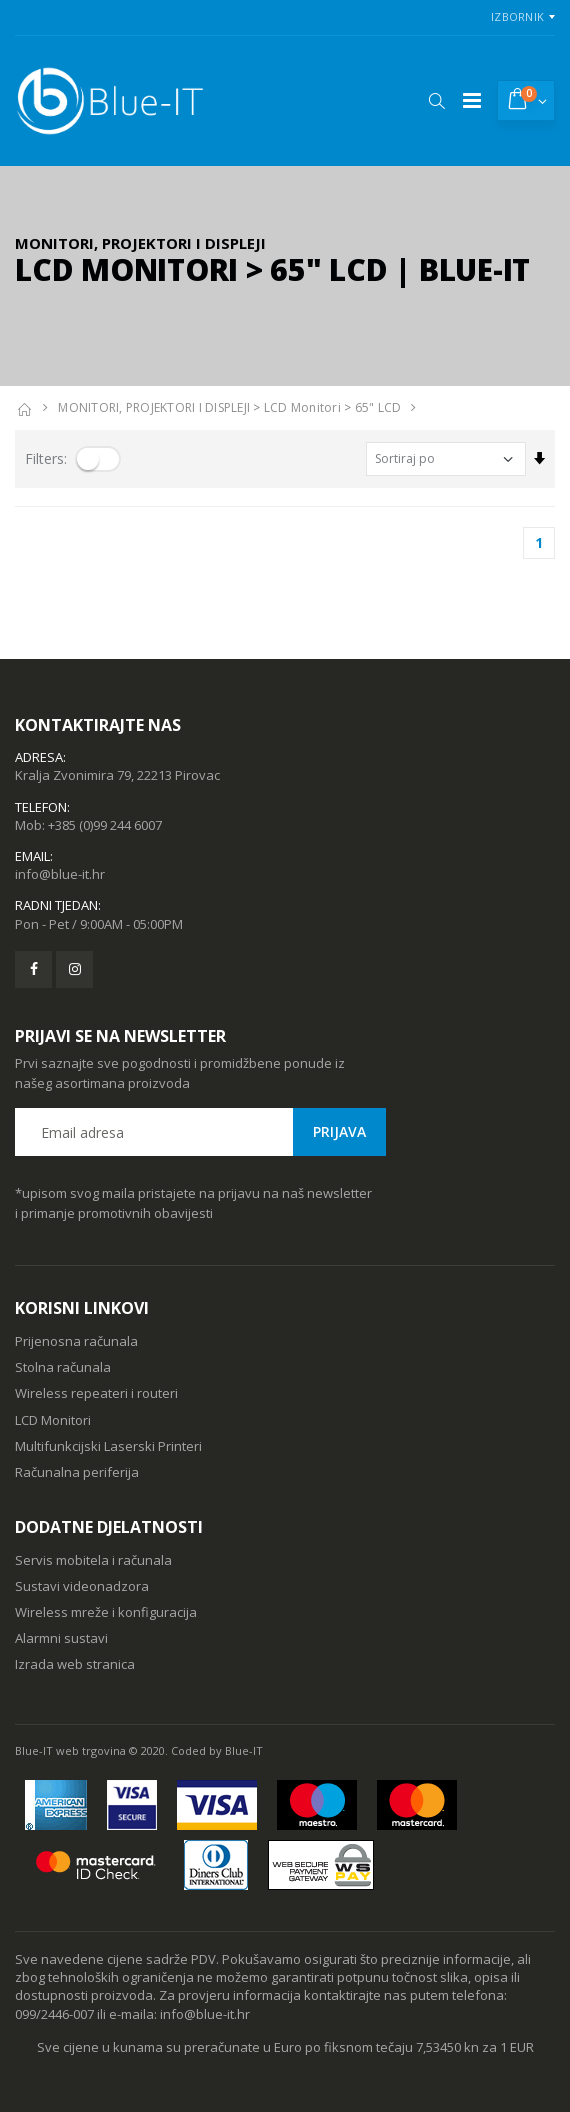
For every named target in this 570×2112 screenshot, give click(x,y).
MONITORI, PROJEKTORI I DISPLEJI (154, 407)
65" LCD (378, 407)
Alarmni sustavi (61, 1638)
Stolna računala (63, 1367)
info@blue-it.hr (60, 874)
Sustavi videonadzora (82, 1586)
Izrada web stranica (75, 1664)
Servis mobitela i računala (93, 1560)
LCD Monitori (302, 407)
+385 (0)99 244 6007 (105, 825)
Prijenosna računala (76, 1341)
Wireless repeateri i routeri (96, 1393)
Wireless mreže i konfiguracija (106, 1612)
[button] (436, 101)
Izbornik (517, 16)
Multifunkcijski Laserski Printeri (108, 1446)
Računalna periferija (77, 1472)
